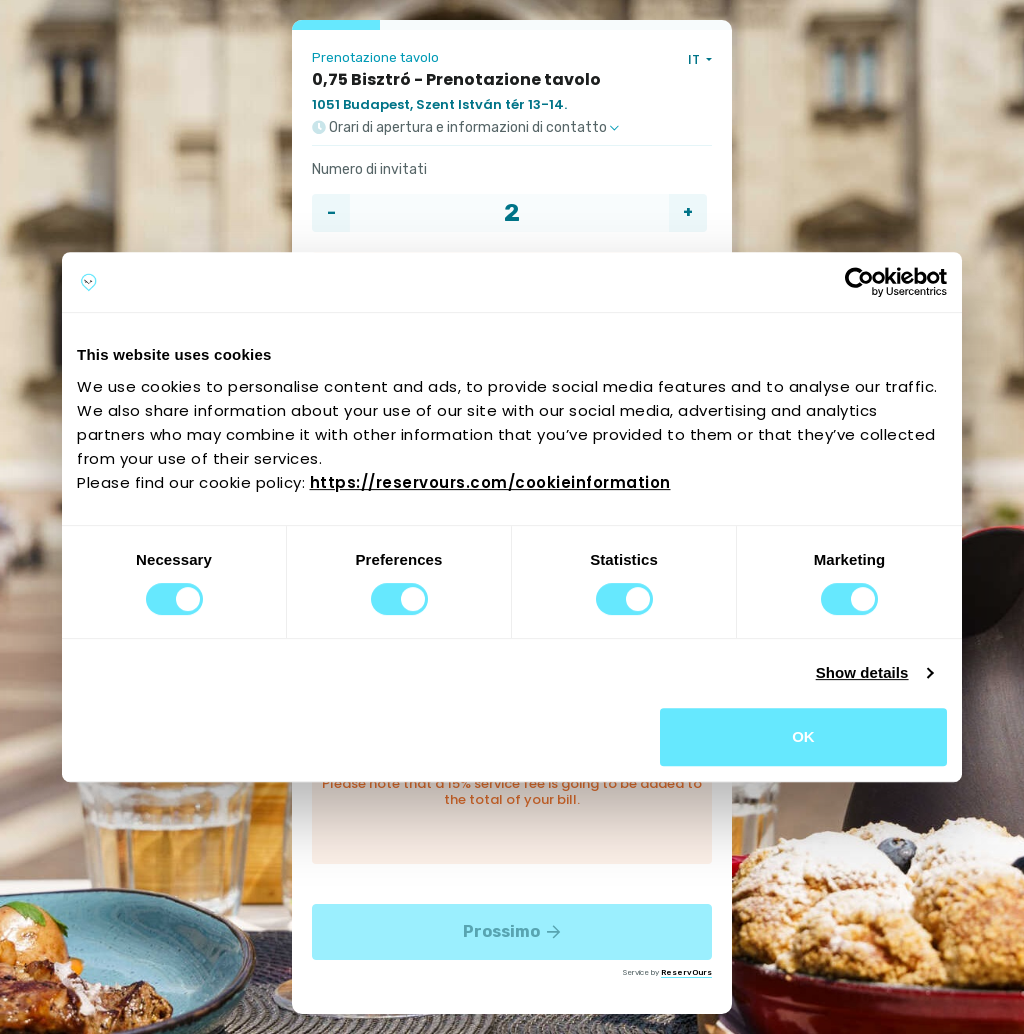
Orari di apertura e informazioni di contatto (465, 128)
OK (803, 736)
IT (695, 59)
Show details (862, 672)
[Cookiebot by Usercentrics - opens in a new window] (859, 282)
